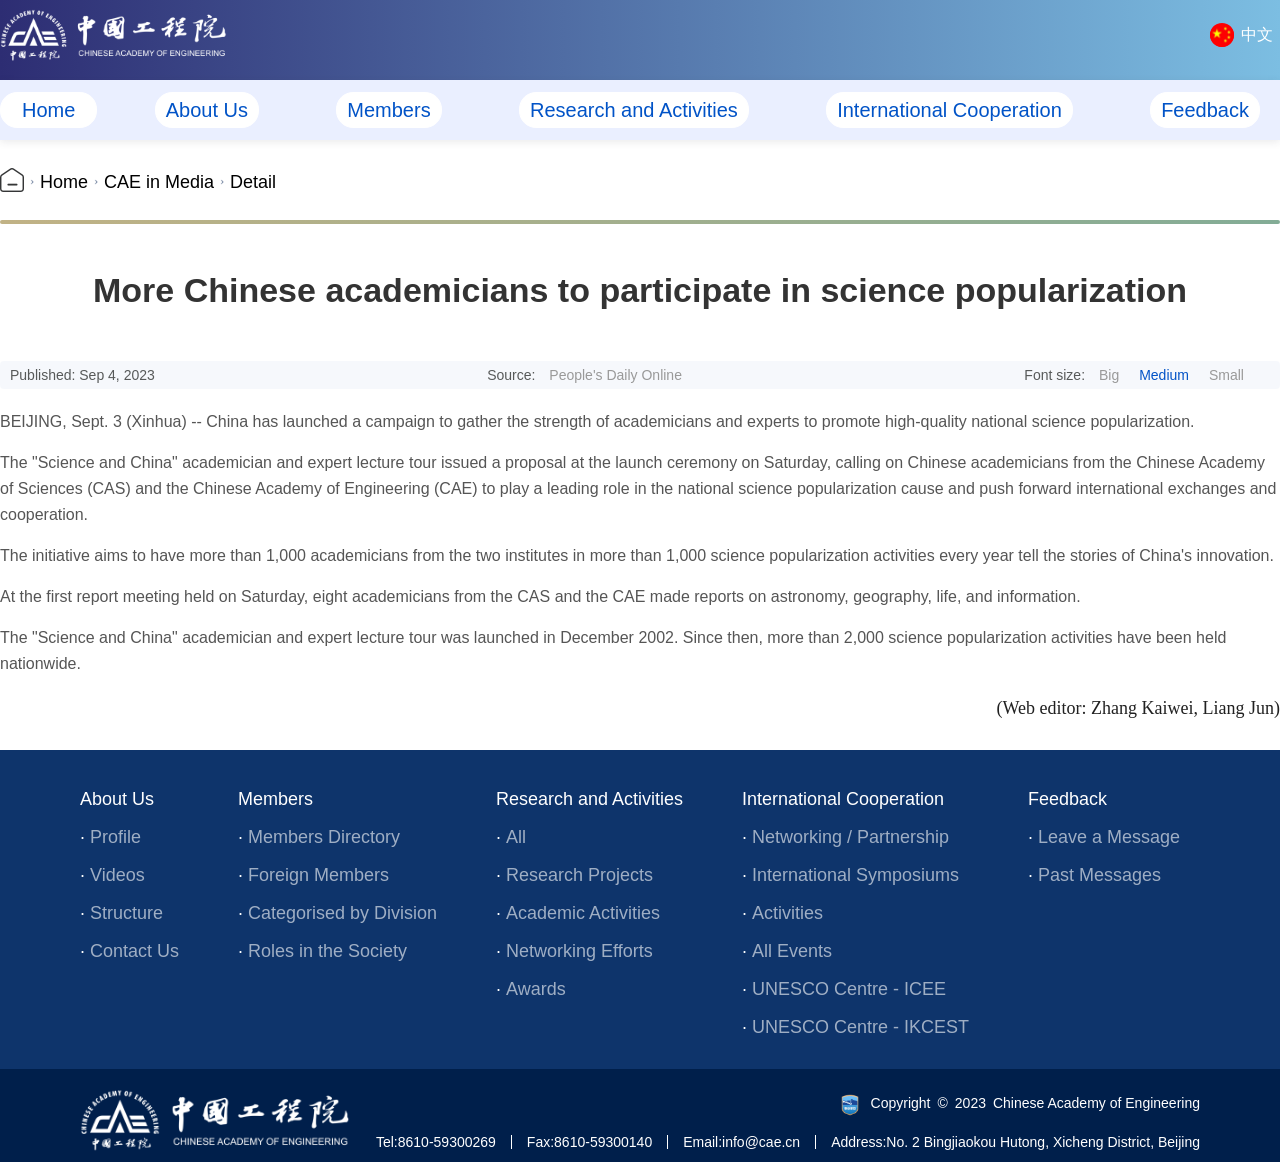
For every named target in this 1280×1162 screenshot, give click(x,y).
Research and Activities (634, 110)
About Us (207, 110)
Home (48, 110)
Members (388, 110)
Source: (584, 375)
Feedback (1205, 110)
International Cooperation (949, 110)
